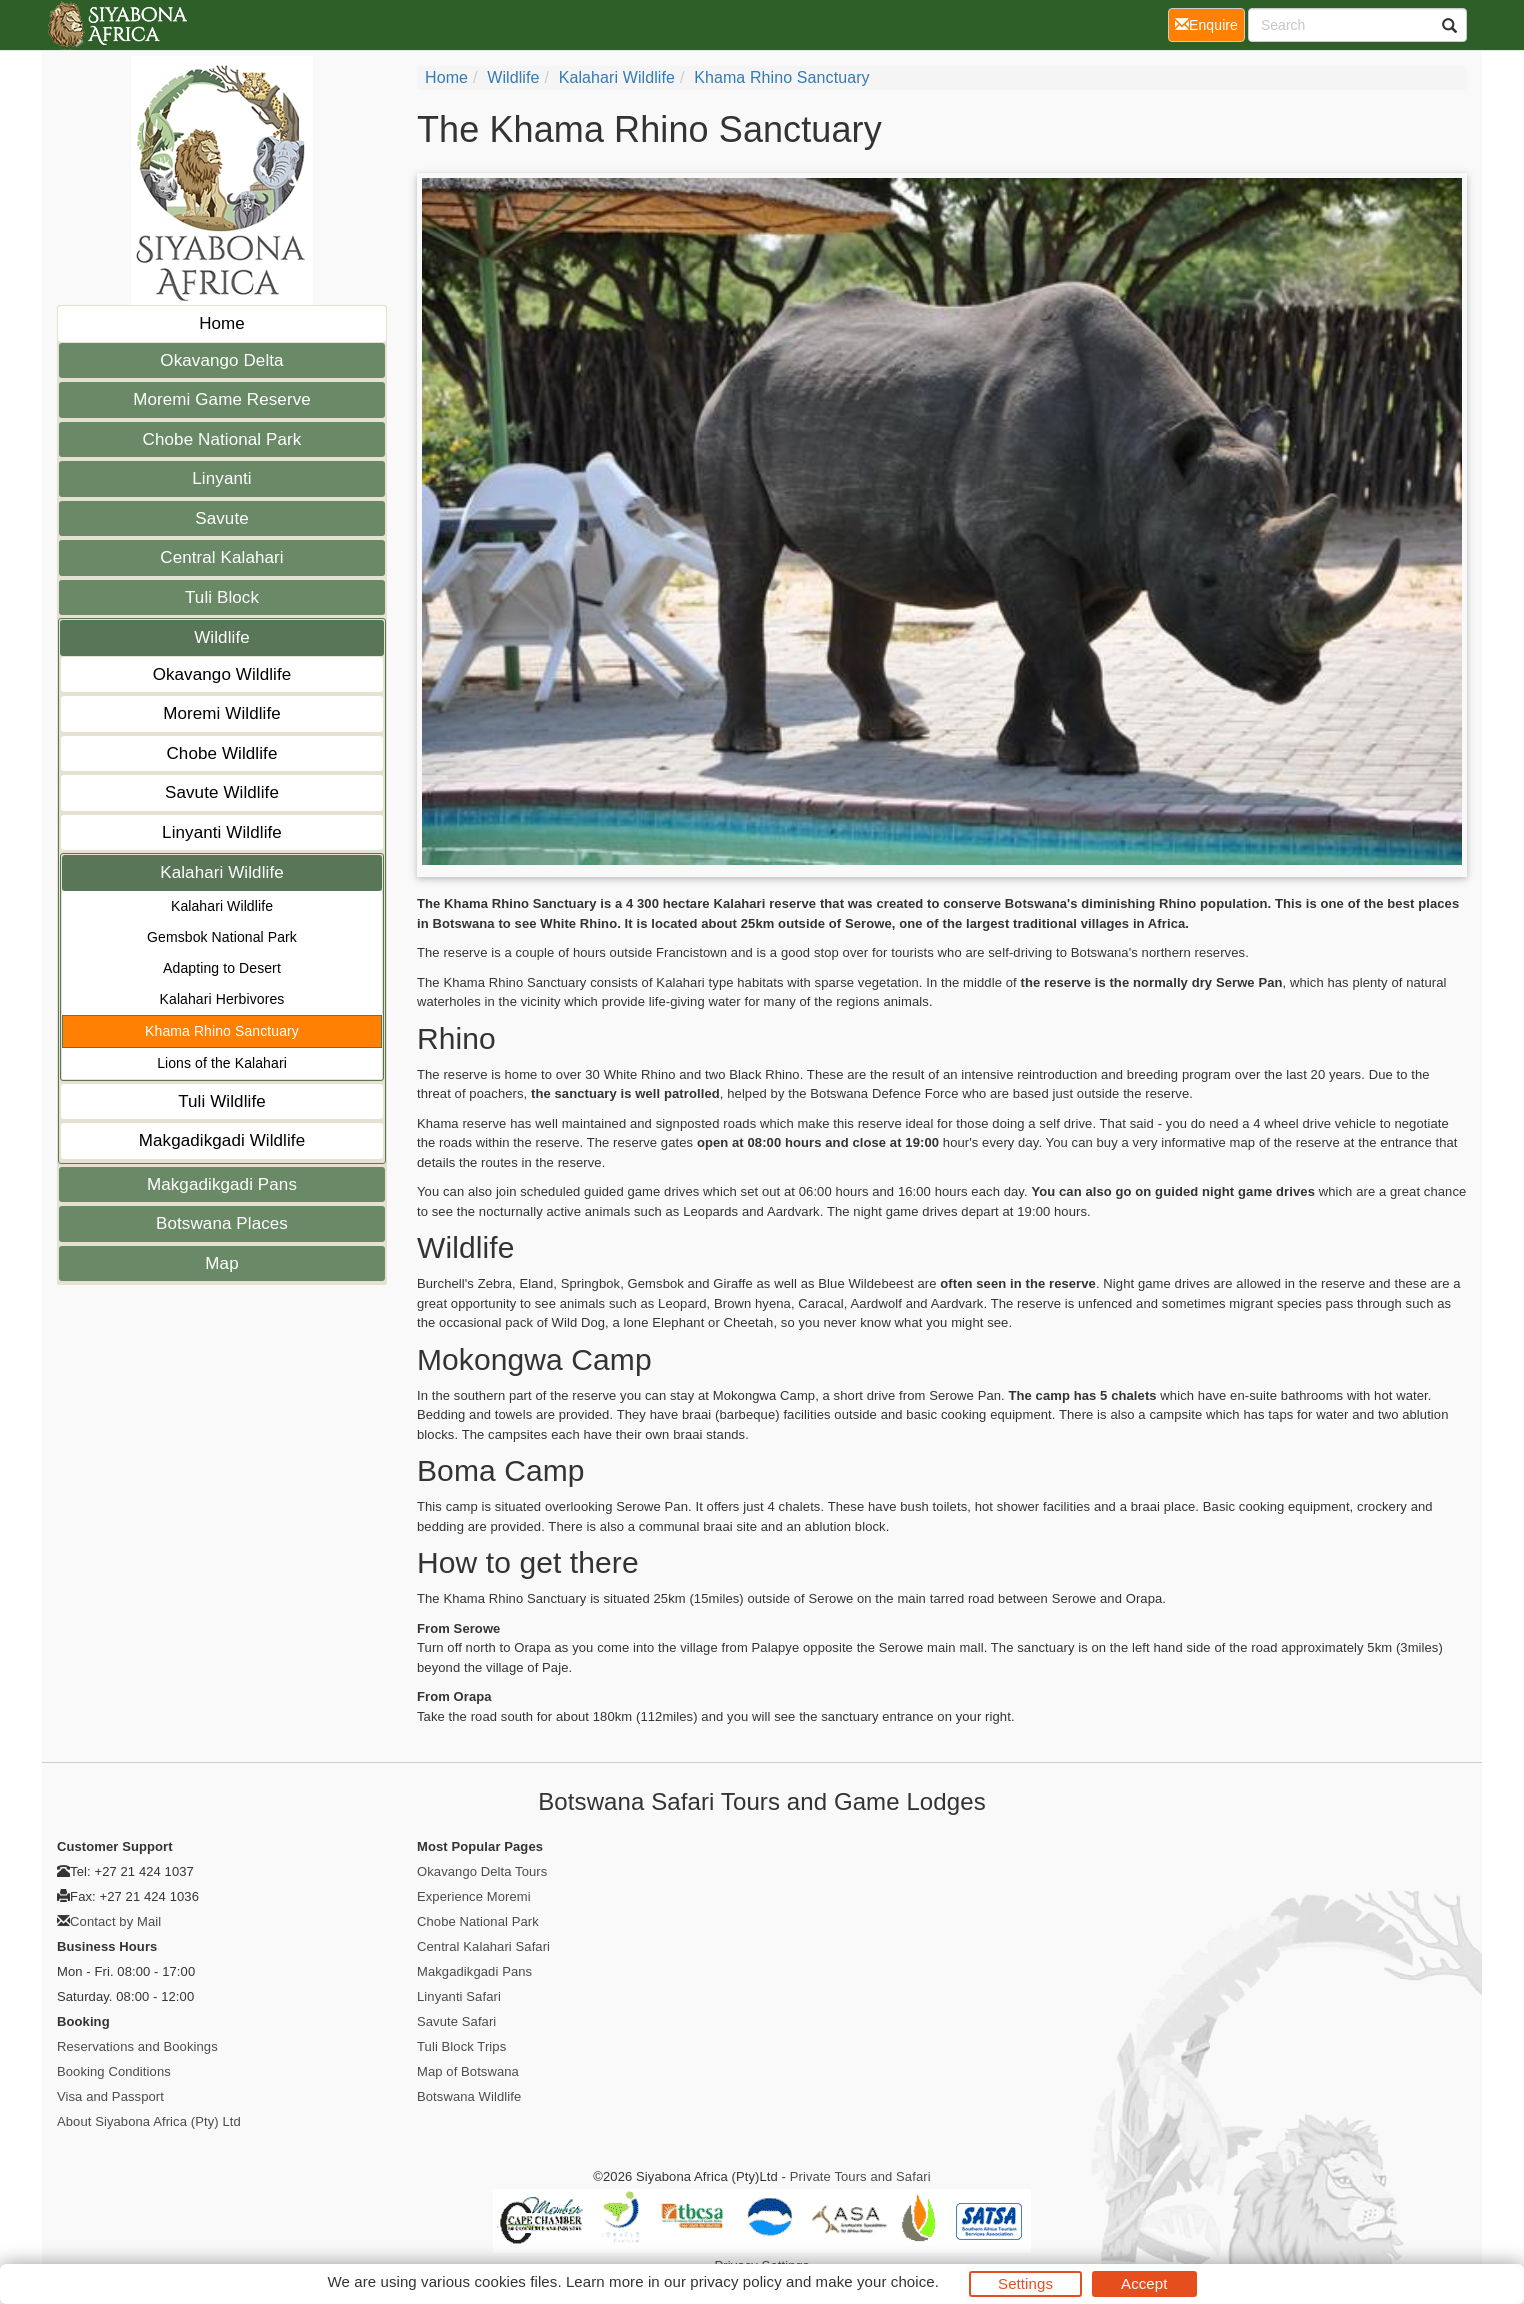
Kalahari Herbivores (222, 999)
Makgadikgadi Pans (222, 1184)
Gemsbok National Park (222, 937)
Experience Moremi (474, 1896)
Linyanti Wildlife (222, 832)
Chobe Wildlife (221, 753)
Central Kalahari (222, 557)
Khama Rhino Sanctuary (222, 1031)
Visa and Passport (110, 2096)
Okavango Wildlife (222, 674)
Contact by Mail (115, 1921)
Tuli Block (222, 597)
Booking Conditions (114, 2071)
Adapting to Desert (222, 968)
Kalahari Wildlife (222, 872)
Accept (1144, 2283)
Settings (1025, 2283)
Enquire (1210, 23)
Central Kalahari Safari (483, 1946)
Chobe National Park (222, 439)
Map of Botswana (468, 2071)
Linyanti (221, 478)
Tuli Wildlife (222, 1101)
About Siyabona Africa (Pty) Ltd (149, 2121)
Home (222, 323)
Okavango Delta (221, 360)
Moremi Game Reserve (222, 399)
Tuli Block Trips (461, 2046)
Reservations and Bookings (137, 2046)
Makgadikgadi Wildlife (222, 1140)
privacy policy (735, 2281)
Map (221, 1263)
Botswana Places (222, 1223)
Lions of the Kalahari (222, 1063)
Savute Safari (456, 2021)
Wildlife (222, 637)
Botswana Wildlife (469, 2096)
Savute (222, 518)
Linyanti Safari (459, 1996)
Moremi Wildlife (222, 713)
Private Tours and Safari (860, 2176)
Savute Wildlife (222, 792)
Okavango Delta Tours (482, 1871)
